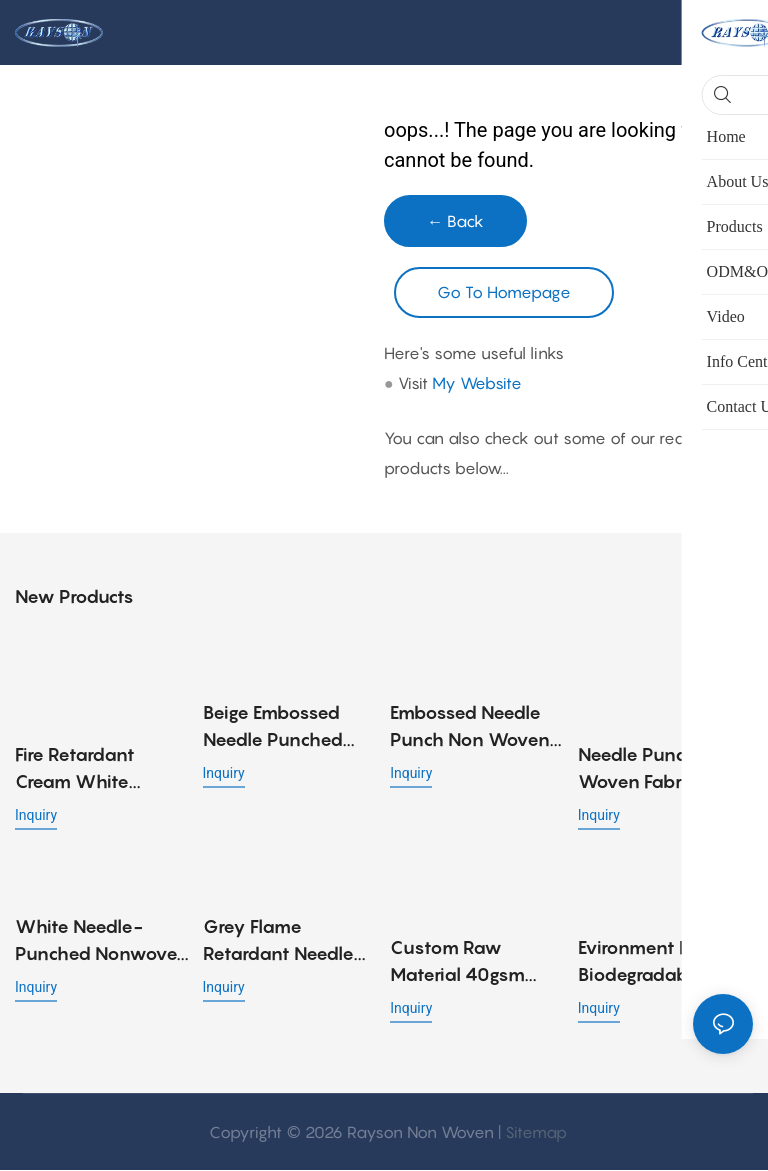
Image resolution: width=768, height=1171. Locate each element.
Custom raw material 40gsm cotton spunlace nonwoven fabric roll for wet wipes (470, 963)
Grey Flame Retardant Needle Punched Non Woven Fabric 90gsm (278, 942)
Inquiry (36, 816)
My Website (477, 384)
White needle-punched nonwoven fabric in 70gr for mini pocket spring (102, 942)
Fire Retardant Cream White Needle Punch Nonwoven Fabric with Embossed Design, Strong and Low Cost (96, 770)
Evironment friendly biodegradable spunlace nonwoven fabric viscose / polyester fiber (663, 963)
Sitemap (536, 1133)
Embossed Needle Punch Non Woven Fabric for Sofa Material (470, 728)
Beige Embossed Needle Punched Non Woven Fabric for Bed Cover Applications (281, 728)
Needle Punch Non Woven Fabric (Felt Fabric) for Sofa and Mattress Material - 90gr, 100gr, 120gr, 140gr (664, 770)
